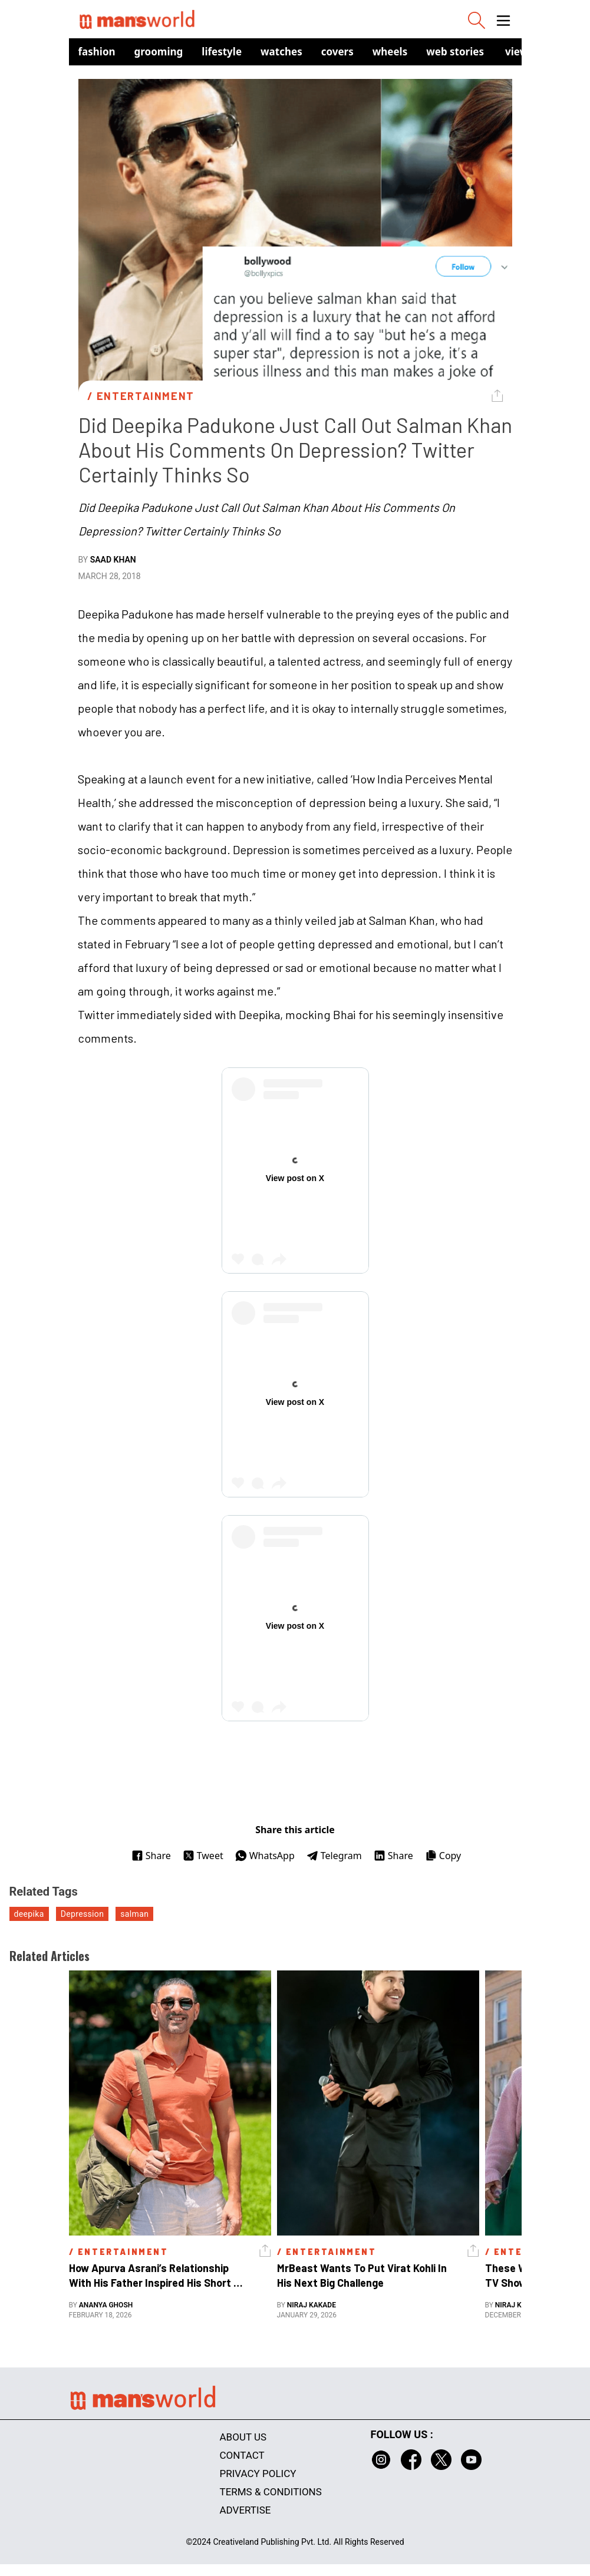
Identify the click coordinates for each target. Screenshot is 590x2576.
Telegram (334, 1855)
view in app (533, 51)
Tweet (203, 1855)
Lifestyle (222, 51)
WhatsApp (265, 1855)
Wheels (390, 51)
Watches (281, 51)
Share (151, 1855)
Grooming (158, 51)
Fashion (97, 51)
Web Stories (455, 51)
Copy (443, 1855)
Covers (337, 51)
